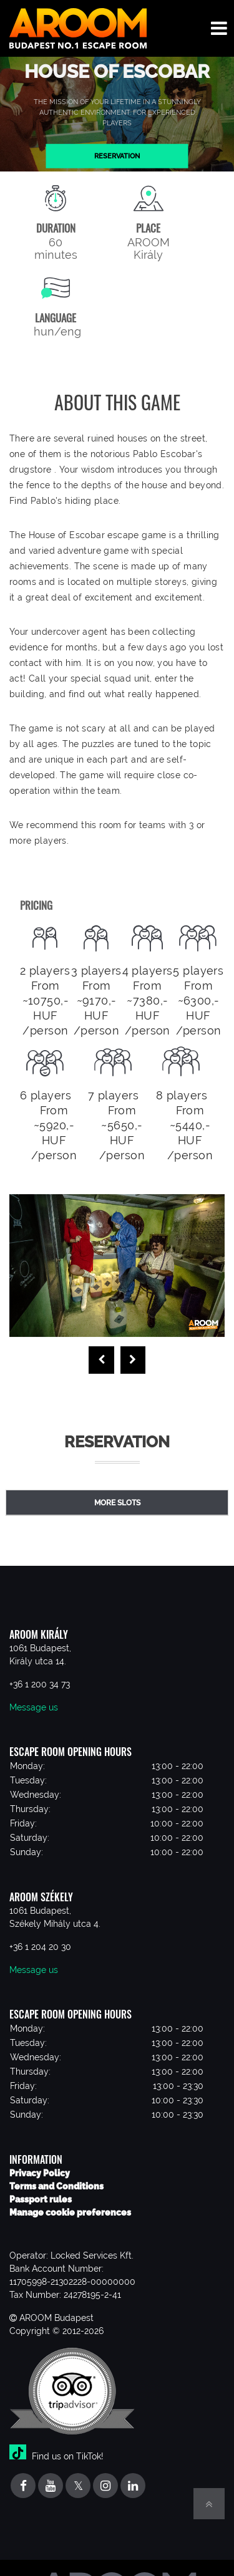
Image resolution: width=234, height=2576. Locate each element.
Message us (33, 1707)
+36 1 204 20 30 (40, 1947)
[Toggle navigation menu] (219, 28)
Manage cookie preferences (70, 2212)
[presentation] (101, 1360)
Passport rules (40, 2199)
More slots (117, 1502)
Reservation (117, 156)
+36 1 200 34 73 (39, 1684)
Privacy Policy (39, 2173)
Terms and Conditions (56, 2186)
